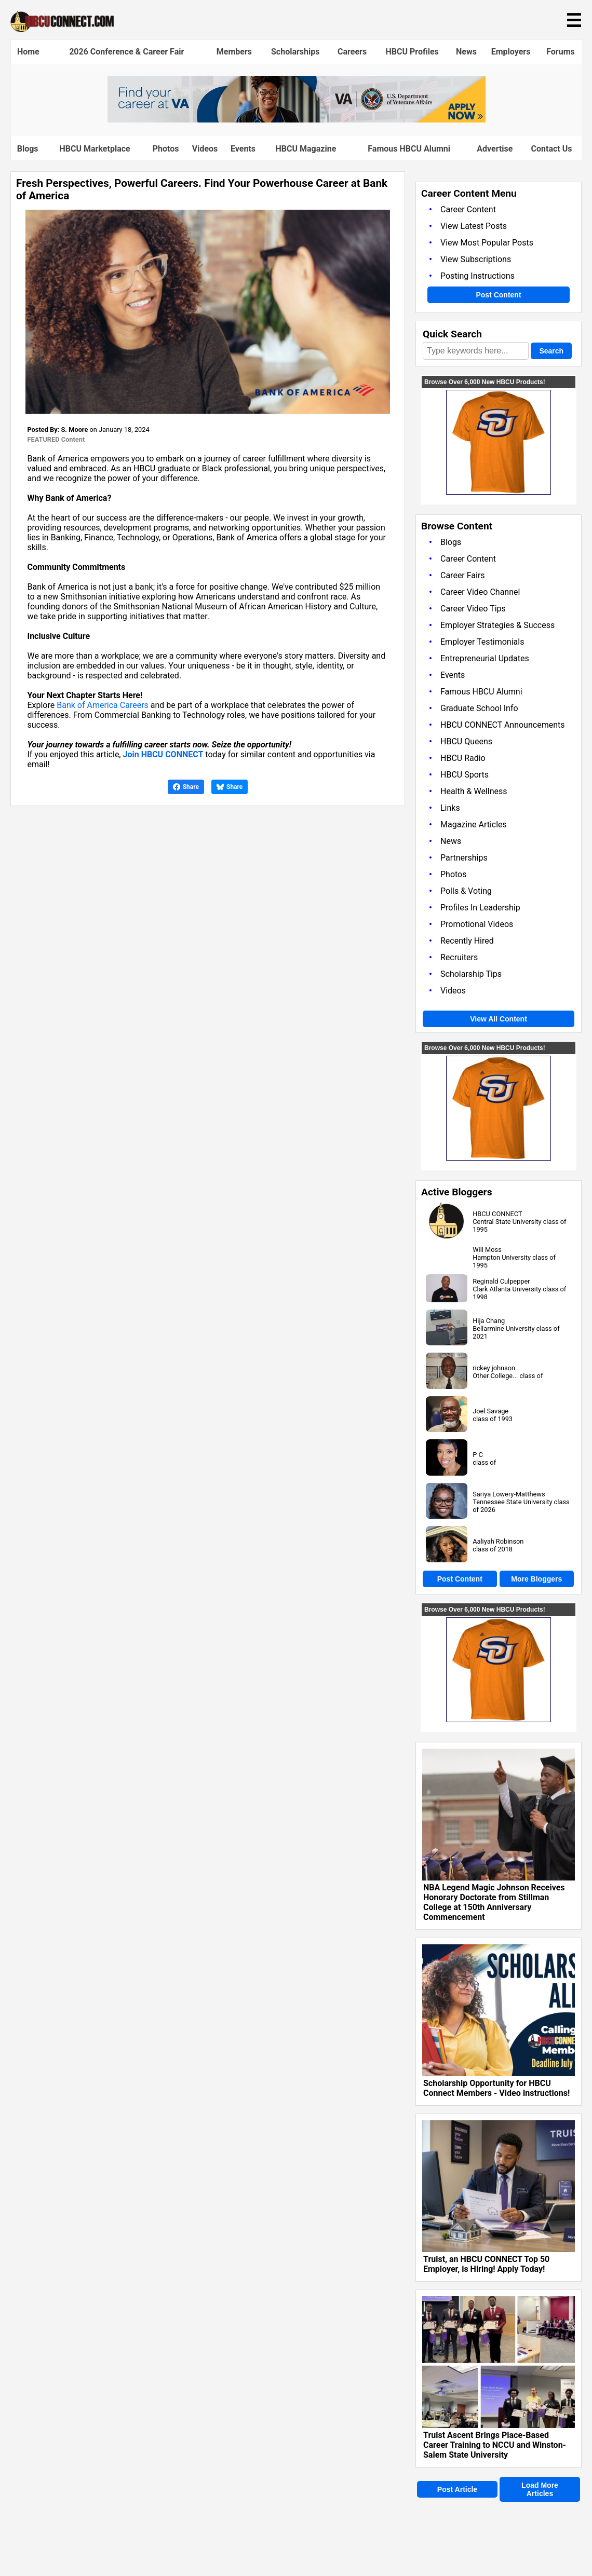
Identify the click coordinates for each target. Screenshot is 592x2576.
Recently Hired (467, 941)
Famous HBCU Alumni (409, 149)
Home (28, 52)
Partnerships (464, 858)
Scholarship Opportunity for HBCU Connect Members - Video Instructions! (496, 2088)
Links (450, 808)
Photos (166, 149)
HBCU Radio (463, 758)
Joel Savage (490, 1411)
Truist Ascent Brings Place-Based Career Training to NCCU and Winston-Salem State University (494, 2445)
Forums (560, 52)
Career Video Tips (473, 609)
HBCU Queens (466, 741)
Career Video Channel (480, 592)
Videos (205, 149)
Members (234, 52)
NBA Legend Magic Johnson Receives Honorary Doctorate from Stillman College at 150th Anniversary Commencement (494, 1902)
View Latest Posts (473, 226)
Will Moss (487, 1249)
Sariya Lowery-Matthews (509, 1494)
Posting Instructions (477, 276)
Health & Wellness (473, 791)
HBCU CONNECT (497, 1214)
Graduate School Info (479, 708)
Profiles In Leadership (480, 907)
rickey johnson (494, 1368)
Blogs (27, 149)
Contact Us (551, 149)
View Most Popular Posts (486, 243)
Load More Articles (539, 2489)
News (466, 52)
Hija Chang (489, 1321)
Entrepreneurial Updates (484, 658)
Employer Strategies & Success (497, 625)
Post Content (498, 295)
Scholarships (295, 52)
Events (243, 149)
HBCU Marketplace (95, 149)
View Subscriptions (475, 259)
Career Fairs (462, 575)
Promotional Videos (476, 924)
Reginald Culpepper (501, 1281)
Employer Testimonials (482, 642)
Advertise (495, 149)
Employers (511, 52)
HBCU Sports (464, 775)
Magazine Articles (473, 824)
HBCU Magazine (306, 149)
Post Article (457, 2489)
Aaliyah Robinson (498, 1541)
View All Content (498, 1019)
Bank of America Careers (103, 705)
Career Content (468, 209)
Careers (352, 52)
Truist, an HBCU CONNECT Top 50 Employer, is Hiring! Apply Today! (486, 2264)
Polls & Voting (466, 891)
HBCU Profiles (412, 52)
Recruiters (459, 957)
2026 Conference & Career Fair (126, 52)
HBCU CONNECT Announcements (502, 725)
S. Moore (74, 429)
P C (478, 1455)
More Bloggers (536, 1579)
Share (186, 786)
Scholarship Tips (471, 974)
